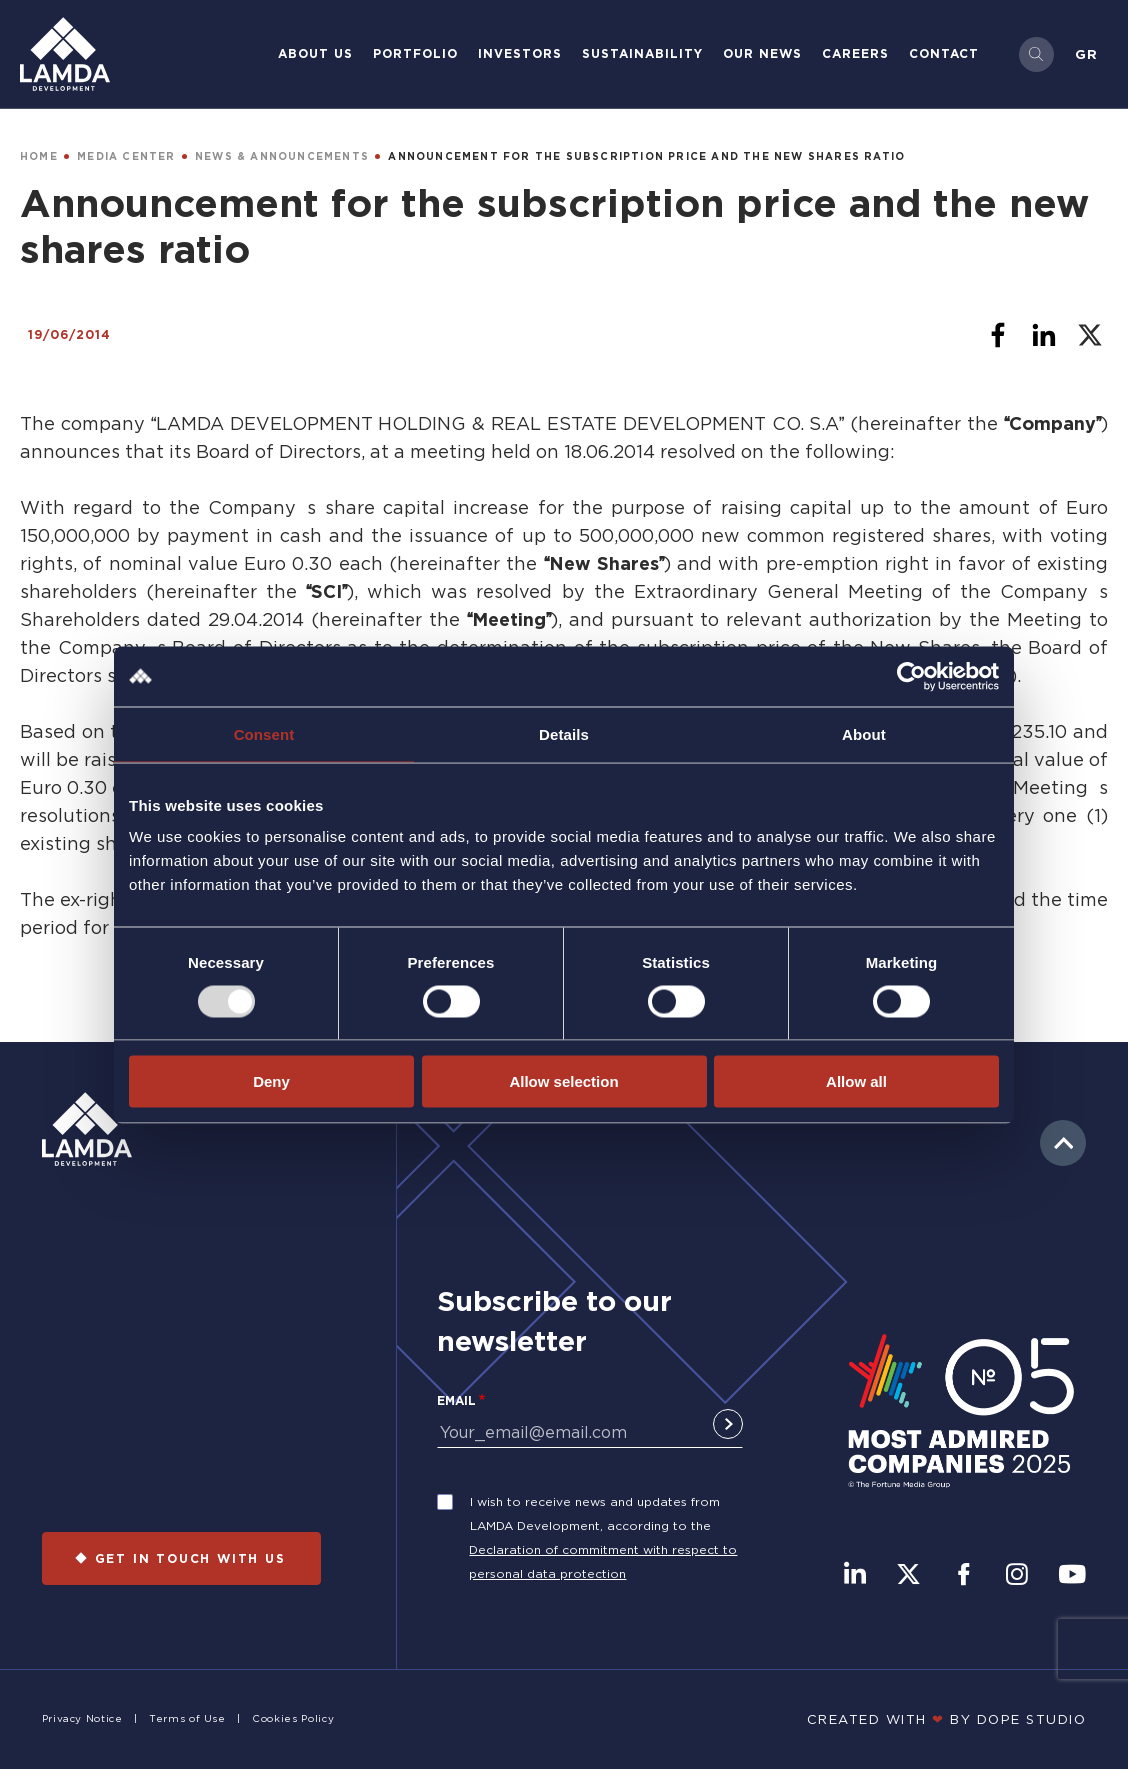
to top (1063, 1143)
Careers (855, 53)
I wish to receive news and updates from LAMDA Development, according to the (595, 1513)
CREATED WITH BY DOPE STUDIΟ (947, 1719)
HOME (39, 156)
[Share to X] (1090, 335)
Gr (1086, 54)
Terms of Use (187, 1718)
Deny (271, 1081)
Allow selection (563, 1081)
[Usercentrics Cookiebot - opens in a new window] (911, 676)
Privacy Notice (82, 1718)
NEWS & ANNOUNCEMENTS (282, 156)
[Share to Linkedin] (1044, 335)
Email (456, 1400)
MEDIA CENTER (126, 156)
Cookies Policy (293, 1718)
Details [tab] (564, 733)
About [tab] (864, 733)
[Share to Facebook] (998, 335)
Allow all (856, 1081)
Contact (944, 53)
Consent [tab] (264, 733)
